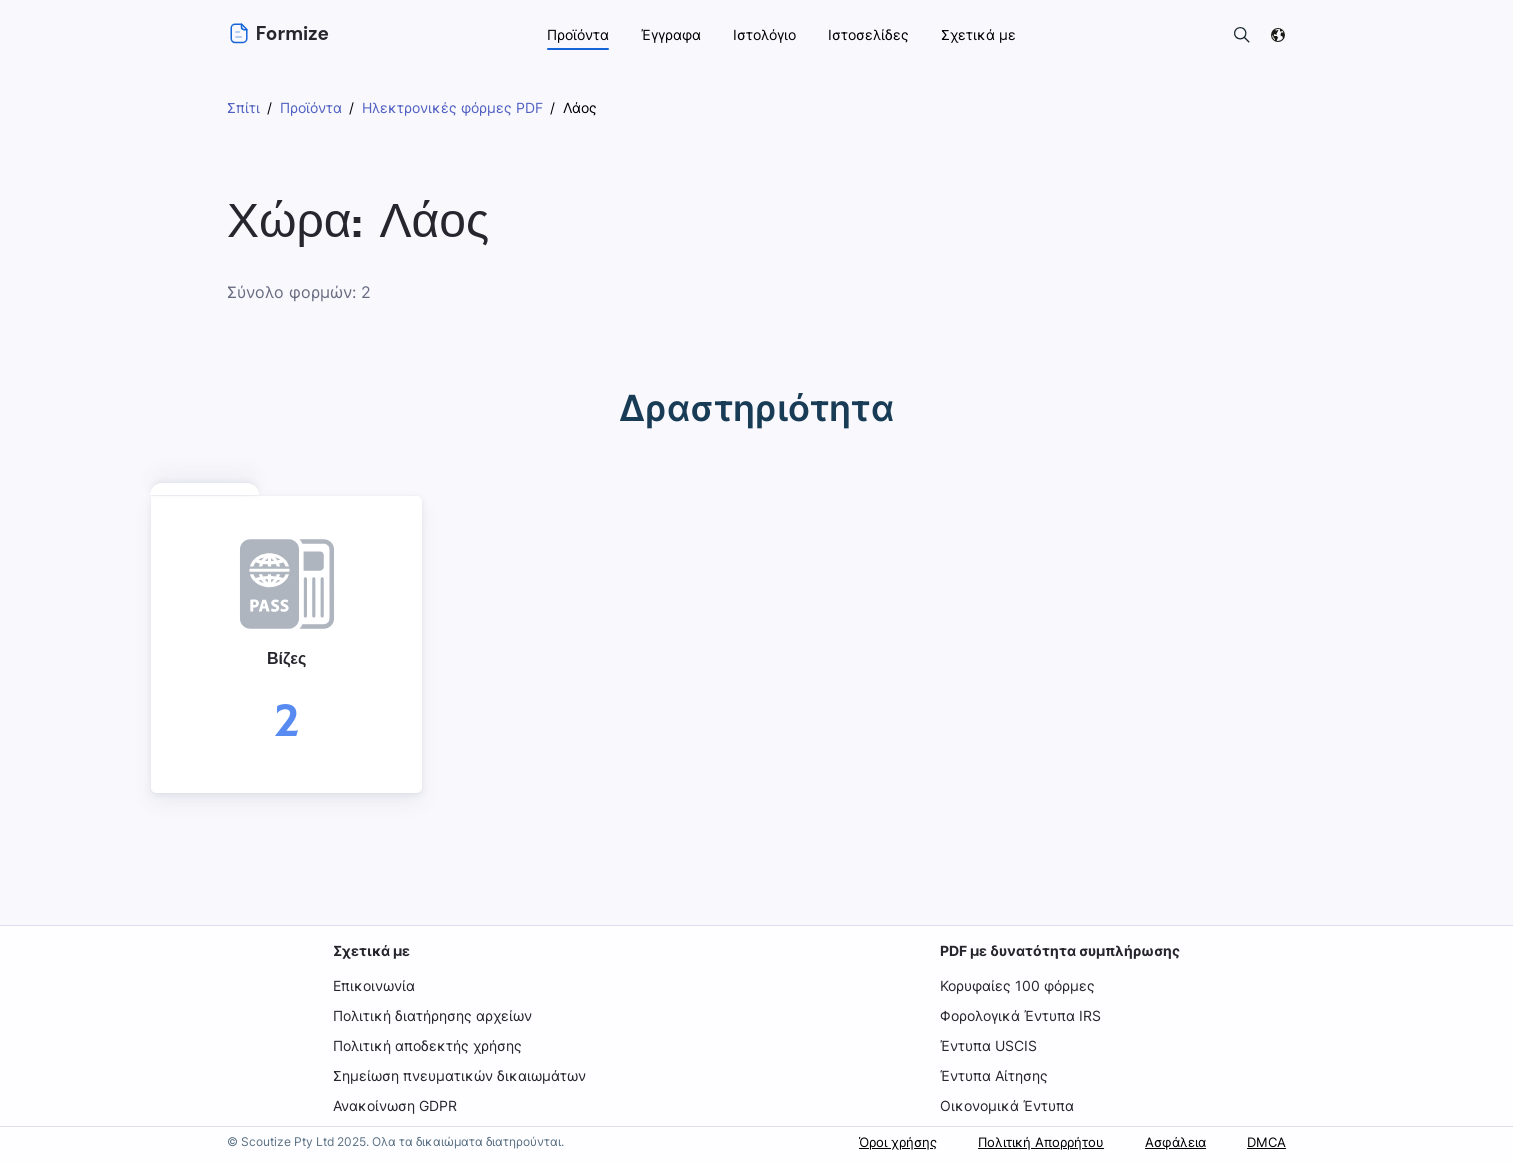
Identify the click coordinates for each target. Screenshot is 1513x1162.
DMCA (1265, 1141)
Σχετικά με (373, 950)
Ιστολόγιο (768, 34)
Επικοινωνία (376, 985)
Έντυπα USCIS (989, 1045)
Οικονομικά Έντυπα (1005, 1105)
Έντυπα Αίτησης (994, 1075)
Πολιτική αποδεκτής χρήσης (430, 1045)
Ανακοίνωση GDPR (398, 1105)
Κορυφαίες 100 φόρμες (1017, 985)
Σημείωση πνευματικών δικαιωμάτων (460, 1075)
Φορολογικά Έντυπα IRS (1022, 1015)
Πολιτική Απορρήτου (1026, 1141)
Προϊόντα (577, 34)
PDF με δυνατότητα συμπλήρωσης (1059, 950)
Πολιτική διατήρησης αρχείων (436, 1015)
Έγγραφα (672, 34)
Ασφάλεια (1168, 1141)
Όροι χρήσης (874, 1141)
